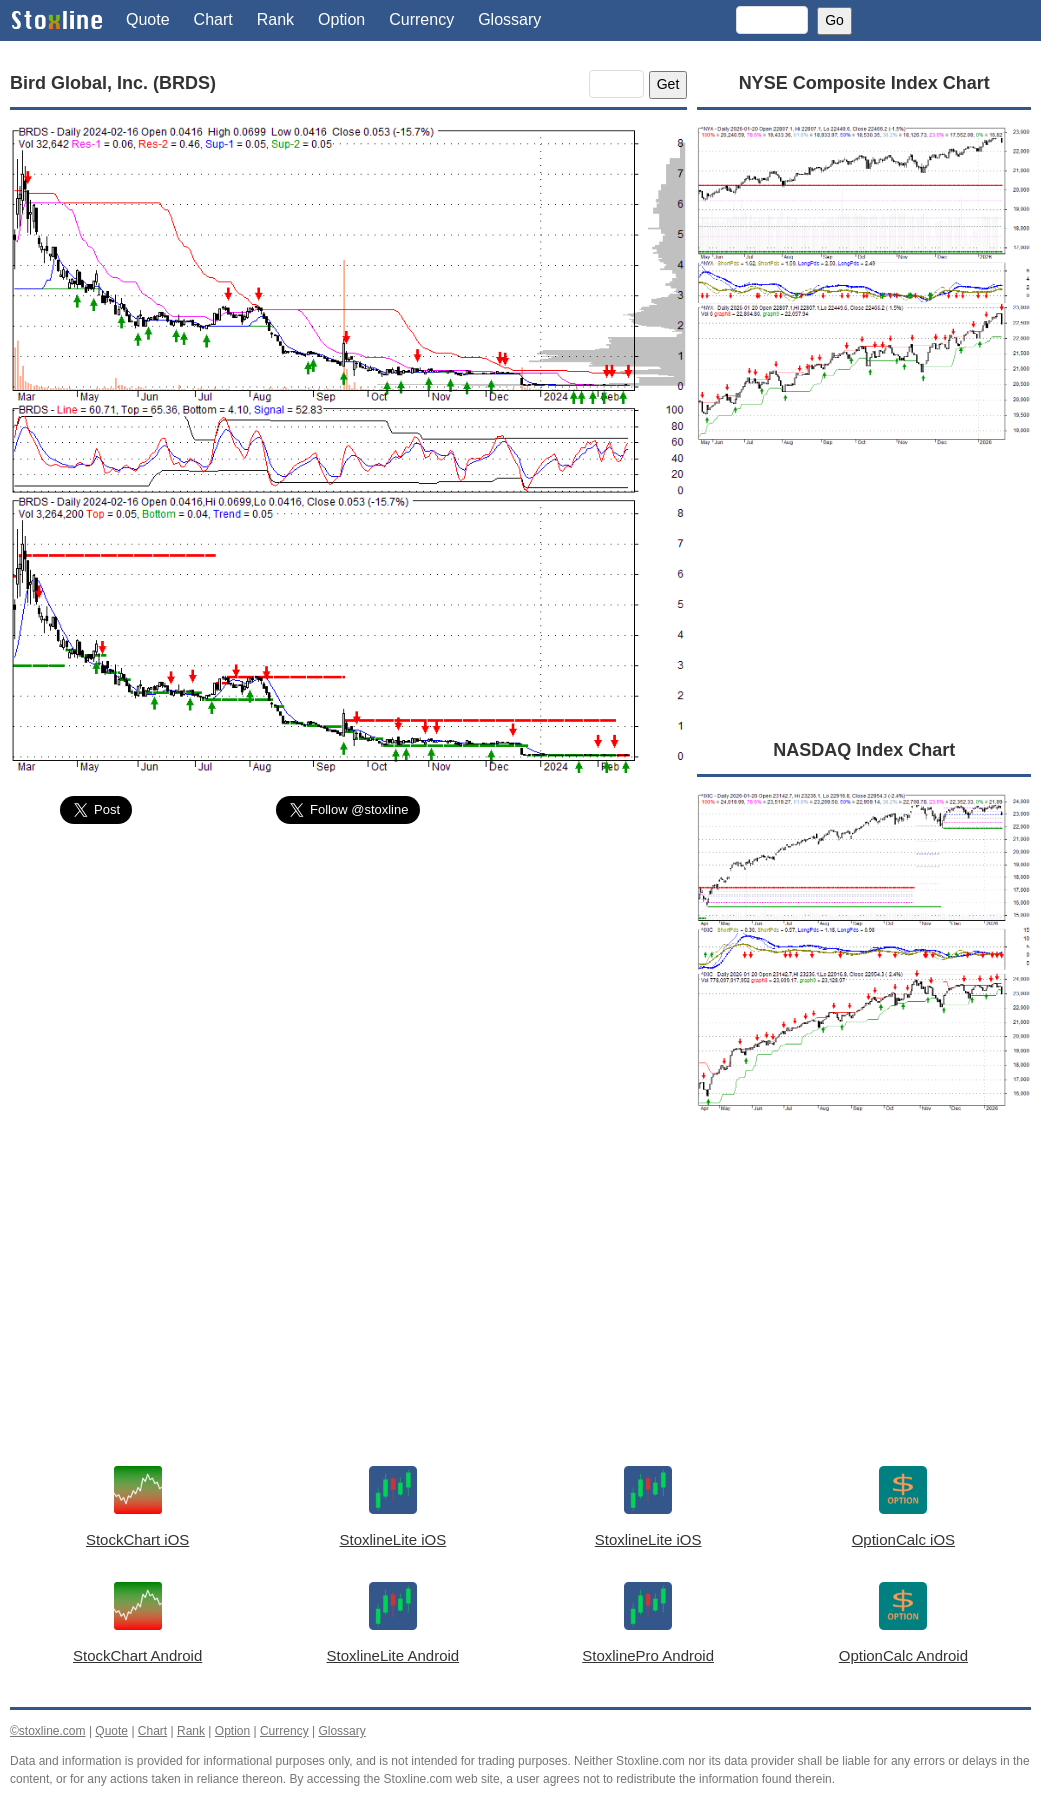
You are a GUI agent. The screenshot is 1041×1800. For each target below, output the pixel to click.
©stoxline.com (48, 1731)
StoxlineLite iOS (393, 1539)
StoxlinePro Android (648, 1655)
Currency (421, 19)
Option (341, 19)
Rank (275, 19)
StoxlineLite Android (393, 1655)
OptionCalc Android (903, 1655)
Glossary (509, 19)
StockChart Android (137, 1655)
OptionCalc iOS (903, 1539)
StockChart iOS (137, 1539)
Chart (213, 19)
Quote (148, 19)
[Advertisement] (348, 989)
